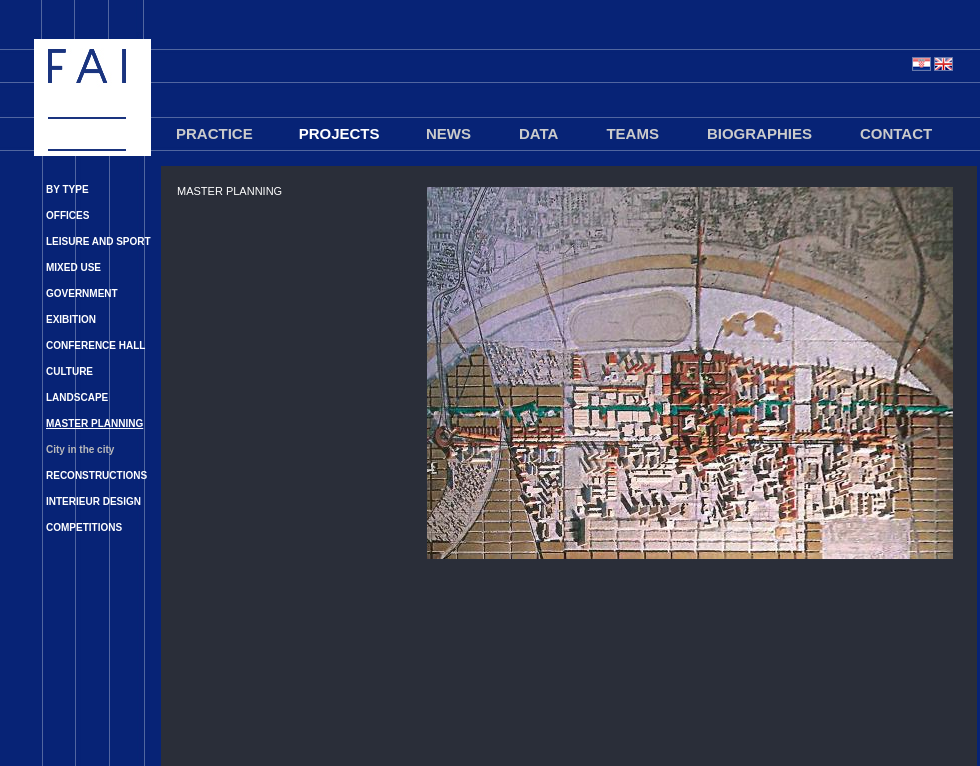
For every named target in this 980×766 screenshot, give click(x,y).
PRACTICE (214, 133)
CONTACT (896, 133)
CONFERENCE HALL (95, 345)
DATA (538, 133)
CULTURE (69, 371)
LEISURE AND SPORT (98, 241)
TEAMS (632, 133)
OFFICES (67, 215)
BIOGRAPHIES (759, 133)
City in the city (80, 449)
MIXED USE (73, 267)
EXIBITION (71, 319)
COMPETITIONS (84, 527)
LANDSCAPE (77, 397)
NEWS (448, 133)
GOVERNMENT (82, 293)
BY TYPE (67, 189)
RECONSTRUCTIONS (96, 475)
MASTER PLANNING (94, 423)
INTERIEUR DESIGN (93, 501)
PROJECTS (339, 133)
